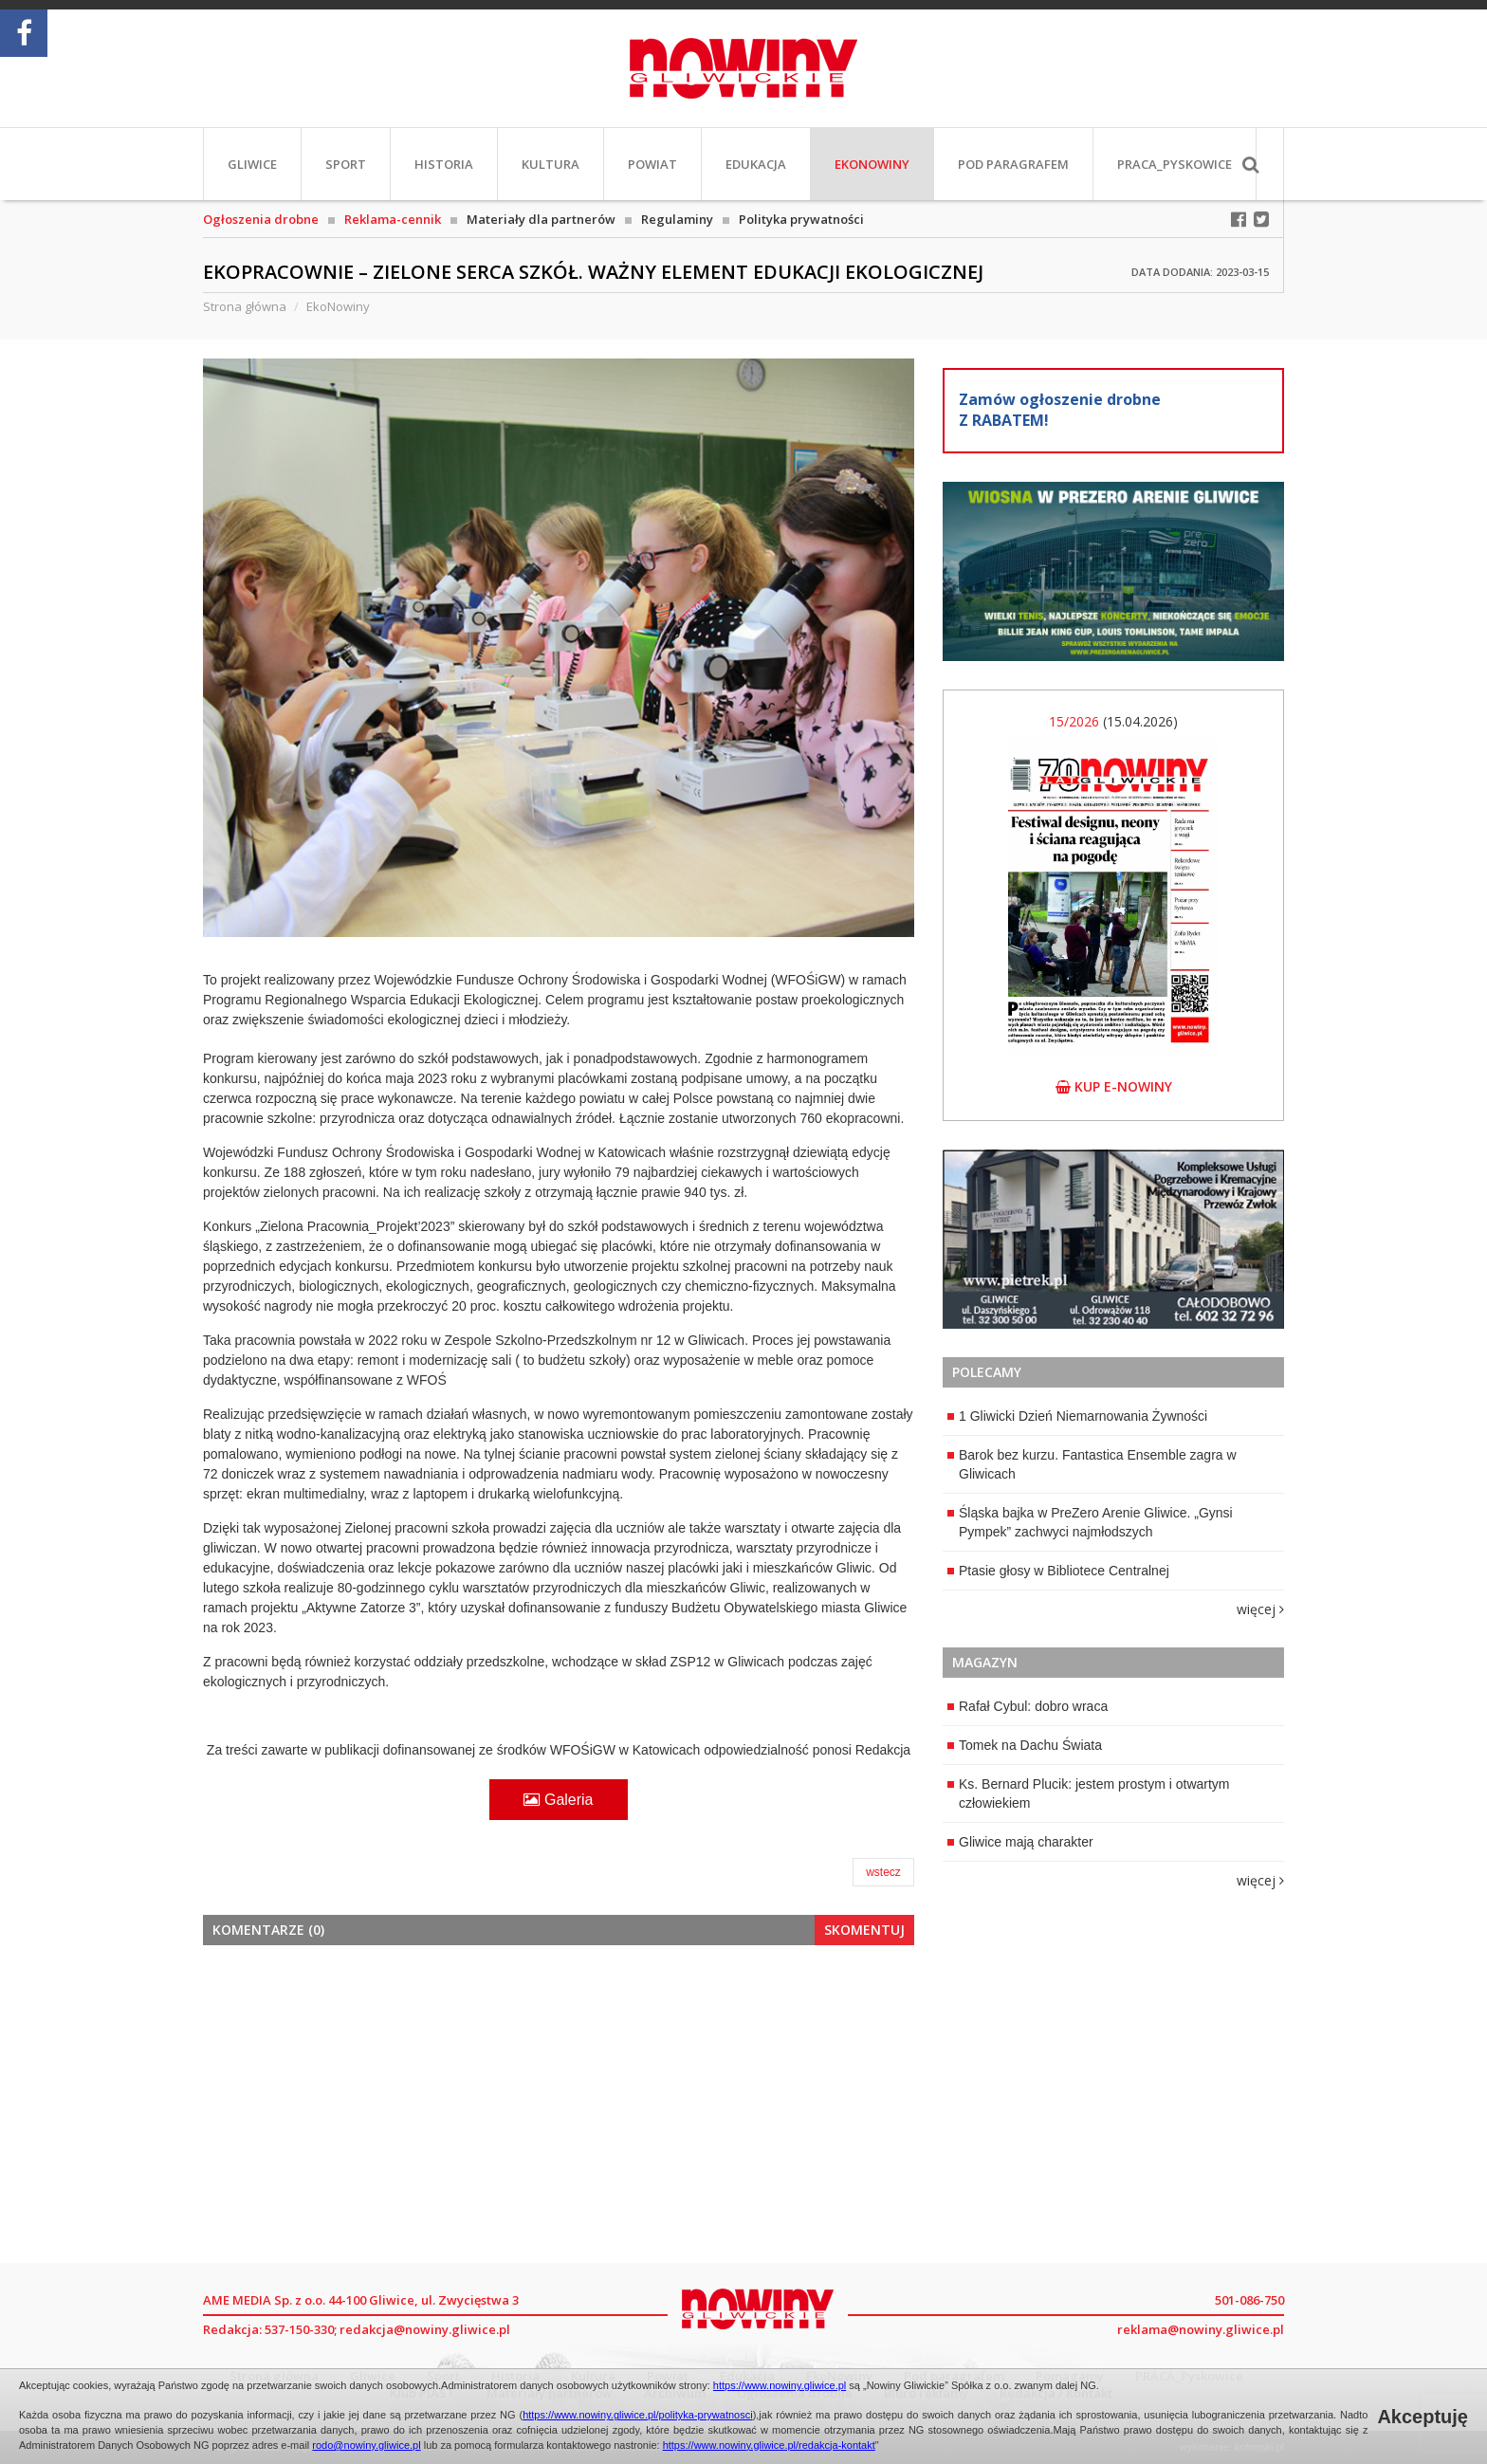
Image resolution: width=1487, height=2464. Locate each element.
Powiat (652, 164)
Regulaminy (677, 219)
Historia (443, 164)
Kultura (550, 164)
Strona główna (244, 306)
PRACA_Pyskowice (1174, 164)
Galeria (558, 1800)
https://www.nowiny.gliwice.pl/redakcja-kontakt (769, 2445)
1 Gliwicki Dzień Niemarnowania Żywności (1077, 1416)
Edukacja (755, 164)
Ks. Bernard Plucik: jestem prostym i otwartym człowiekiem (1088, 1793)
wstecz (883, 1872)
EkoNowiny (872, 164)
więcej (1260, 1609)
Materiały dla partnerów (541, 219)
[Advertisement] (558, 2101)
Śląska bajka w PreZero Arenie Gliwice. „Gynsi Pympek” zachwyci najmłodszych (1090, 1522)
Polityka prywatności (801, 219)
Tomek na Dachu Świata (1024, 1745)
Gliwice (252, 164)
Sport (345, 164)
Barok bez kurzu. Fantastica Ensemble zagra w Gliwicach (1092, 1464)
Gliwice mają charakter (1020, 1841)
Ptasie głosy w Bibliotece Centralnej (1058, 1570)
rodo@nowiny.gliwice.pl (366, 2445)
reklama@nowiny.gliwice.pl (1200, 2329)
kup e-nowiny (1114, 1086)
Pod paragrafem (1013, 164)
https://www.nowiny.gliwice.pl (779, 2385)
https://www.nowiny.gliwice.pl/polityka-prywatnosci (638, 2414)
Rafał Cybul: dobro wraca (1027, 1706)
